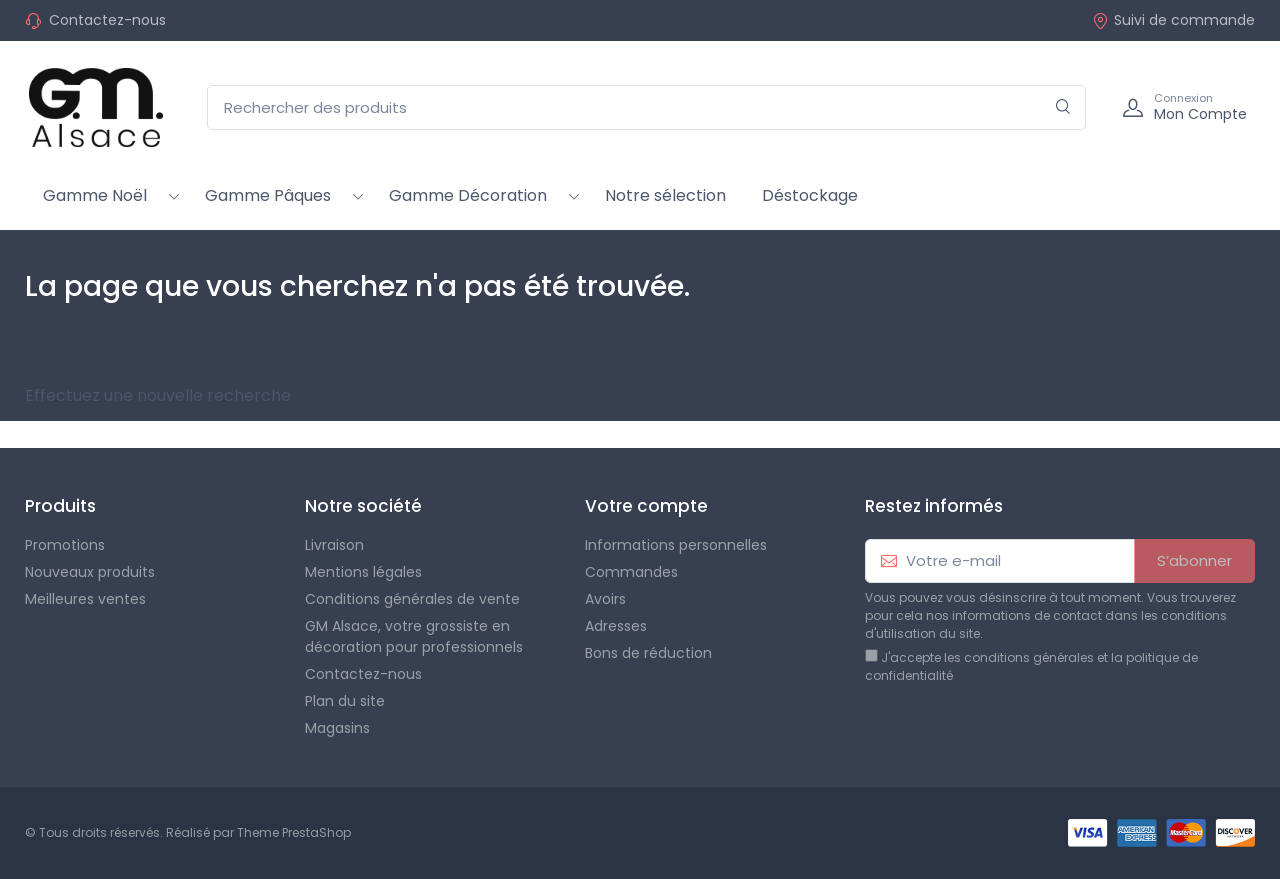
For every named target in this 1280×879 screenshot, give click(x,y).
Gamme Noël (95, 195)
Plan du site (345, 701)
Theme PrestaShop (294, 832)
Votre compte (646, 506)
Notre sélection (665, 195)
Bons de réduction (648, 653)
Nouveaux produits (90, 572)
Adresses (616, 626)
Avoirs (605, 599)
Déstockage (810, 195)
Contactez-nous (107, 20)
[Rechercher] (1063, 107)
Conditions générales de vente (412, 599)
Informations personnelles (676, 545)
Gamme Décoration (468, 195)
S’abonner (1194, 560)
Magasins (337, 728)
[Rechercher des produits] (646, 107)
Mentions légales (363, 572)
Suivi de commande (1173, 20)
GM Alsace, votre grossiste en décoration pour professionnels (414, 636)
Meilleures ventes (85, 599)
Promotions (65, 545)
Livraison (334, 545)
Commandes (631, 572)
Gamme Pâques (268, 195)
